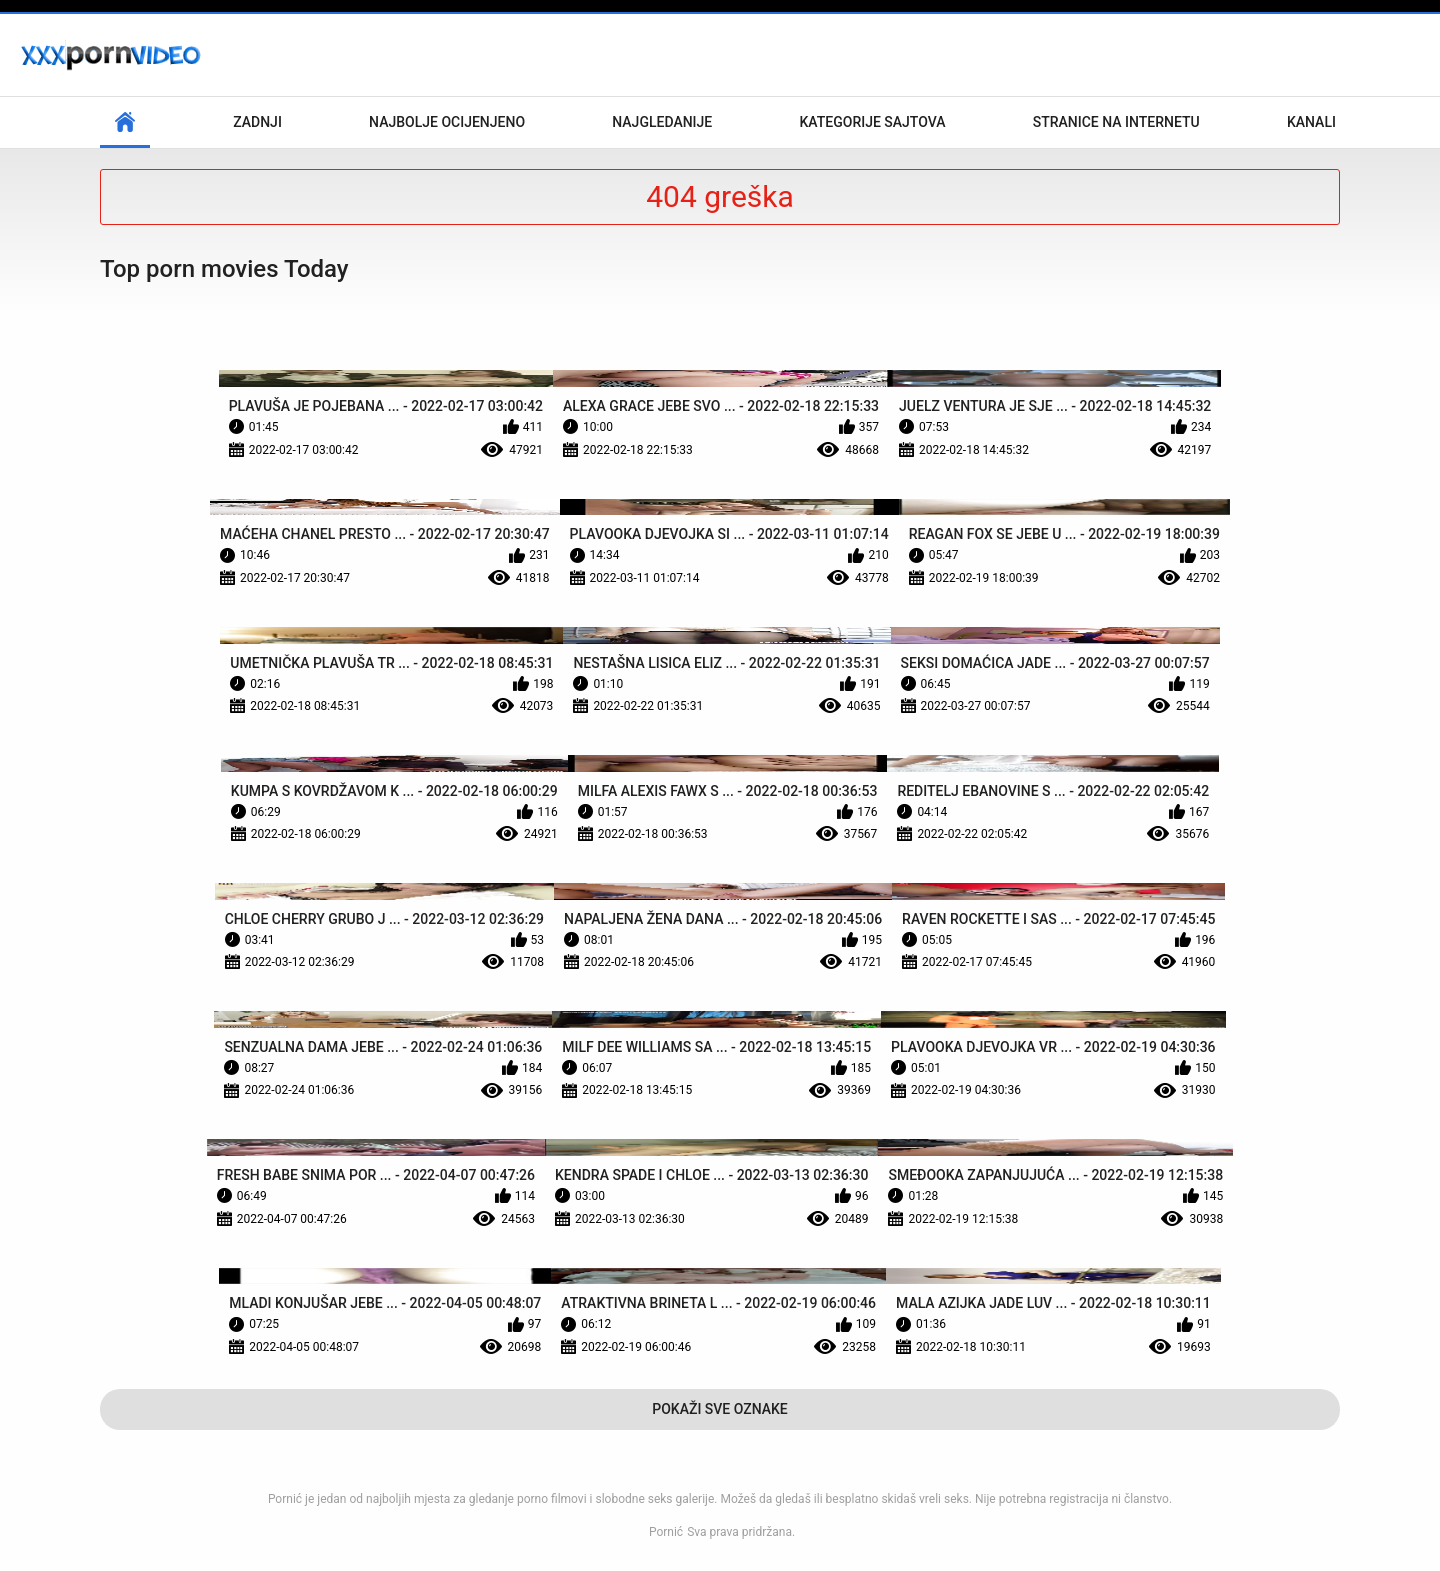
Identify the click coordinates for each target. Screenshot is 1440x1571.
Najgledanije (662, 122)
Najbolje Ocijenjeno (447, 122)
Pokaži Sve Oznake (720, 1409)
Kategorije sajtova (872, 122)
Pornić (666, 1532)
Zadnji (257, 122)
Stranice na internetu (1116, 122)
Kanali (1311, 122)
